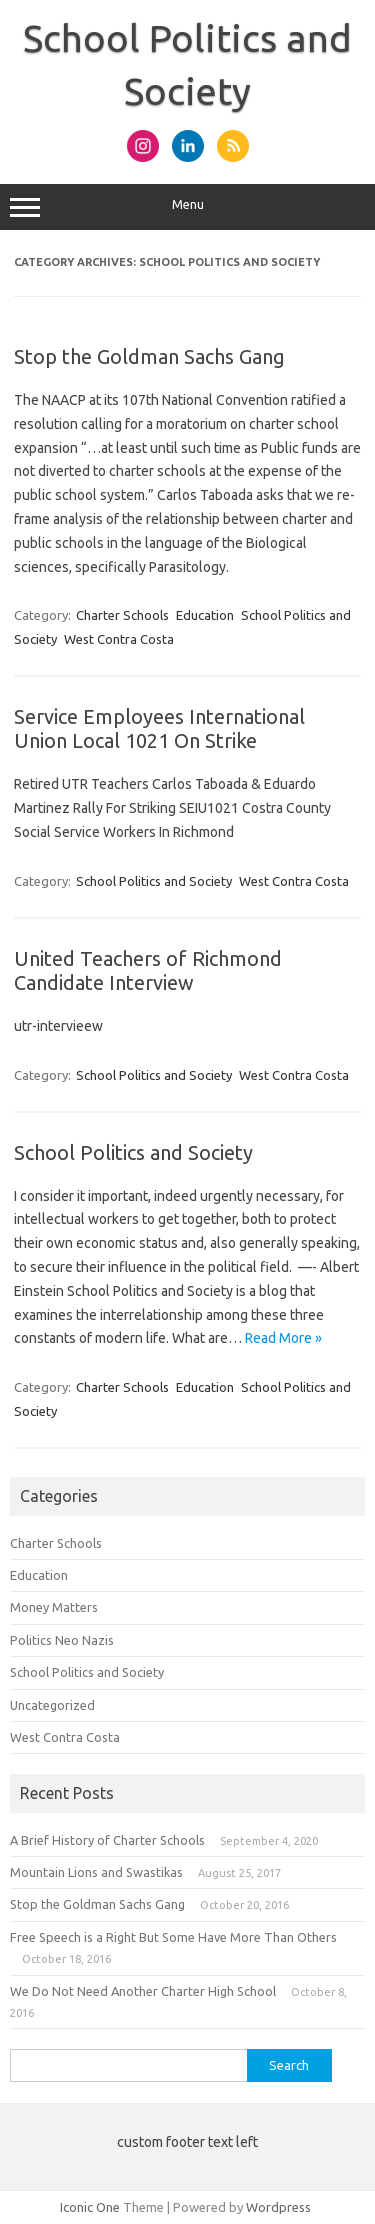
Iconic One (90, 2207)
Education (205, 615)
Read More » (283, 1338)
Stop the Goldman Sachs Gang (149, 356)
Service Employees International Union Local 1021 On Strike (159, 728)
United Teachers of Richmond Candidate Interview (148, 970)
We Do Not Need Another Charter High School (143, 1991)
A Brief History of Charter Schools (107, 1840)
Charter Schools (122, 615)
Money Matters (54, 1607)
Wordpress (278, 2207)
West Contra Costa (119, 639)
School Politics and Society (154, 881)
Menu (187, 207)
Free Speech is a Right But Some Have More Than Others (173, 1937)
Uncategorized (52, 1705)
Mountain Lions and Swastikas (96, 1872)
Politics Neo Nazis (62, 1640)
